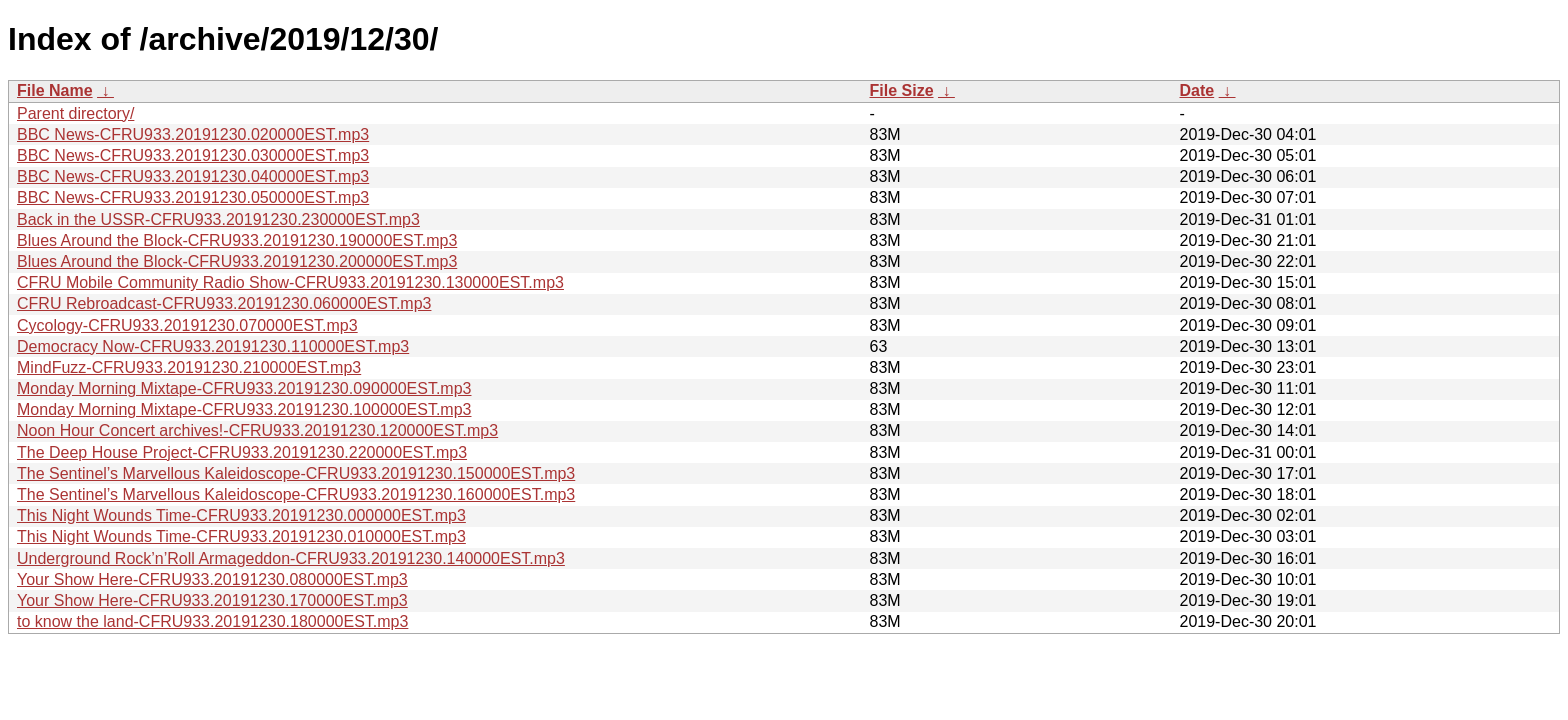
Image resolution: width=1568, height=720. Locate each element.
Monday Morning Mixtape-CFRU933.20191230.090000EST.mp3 (244, 388)
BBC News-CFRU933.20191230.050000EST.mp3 (193, 197)
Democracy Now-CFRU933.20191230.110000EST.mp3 (213, 346)
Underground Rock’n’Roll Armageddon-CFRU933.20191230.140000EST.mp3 (291, 558)
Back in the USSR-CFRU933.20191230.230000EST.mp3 (218, 219)
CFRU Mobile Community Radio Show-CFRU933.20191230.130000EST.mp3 (290, 282)
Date (1197, 90)
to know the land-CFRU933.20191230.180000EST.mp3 (212, 621)
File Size (902, 90)
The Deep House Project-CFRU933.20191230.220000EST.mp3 (242, 452)
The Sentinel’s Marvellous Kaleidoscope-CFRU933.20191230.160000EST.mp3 (296, 494)
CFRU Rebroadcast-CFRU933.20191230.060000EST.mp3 (224, 303)
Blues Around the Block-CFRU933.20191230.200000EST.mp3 (237, 261)
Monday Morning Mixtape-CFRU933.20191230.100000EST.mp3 (244, 409)
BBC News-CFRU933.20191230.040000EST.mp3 (193, 176)
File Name (55, 90)
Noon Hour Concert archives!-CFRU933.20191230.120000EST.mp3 (257, 430)
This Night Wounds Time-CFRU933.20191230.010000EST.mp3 (241, 536)
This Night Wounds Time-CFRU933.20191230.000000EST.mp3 (241, 515)
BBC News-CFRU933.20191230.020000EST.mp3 (193, 134)
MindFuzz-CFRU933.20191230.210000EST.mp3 (189, 367)
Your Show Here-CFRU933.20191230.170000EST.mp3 (212, 600)
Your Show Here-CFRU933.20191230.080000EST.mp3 (212, 579)
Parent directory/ (75, 113)
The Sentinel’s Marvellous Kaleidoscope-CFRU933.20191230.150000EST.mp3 (296, 473)
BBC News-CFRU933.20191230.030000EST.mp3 (193, 155)
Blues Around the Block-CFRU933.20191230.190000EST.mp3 (237, 240)
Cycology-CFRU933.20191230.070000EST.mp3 (187, 325)
